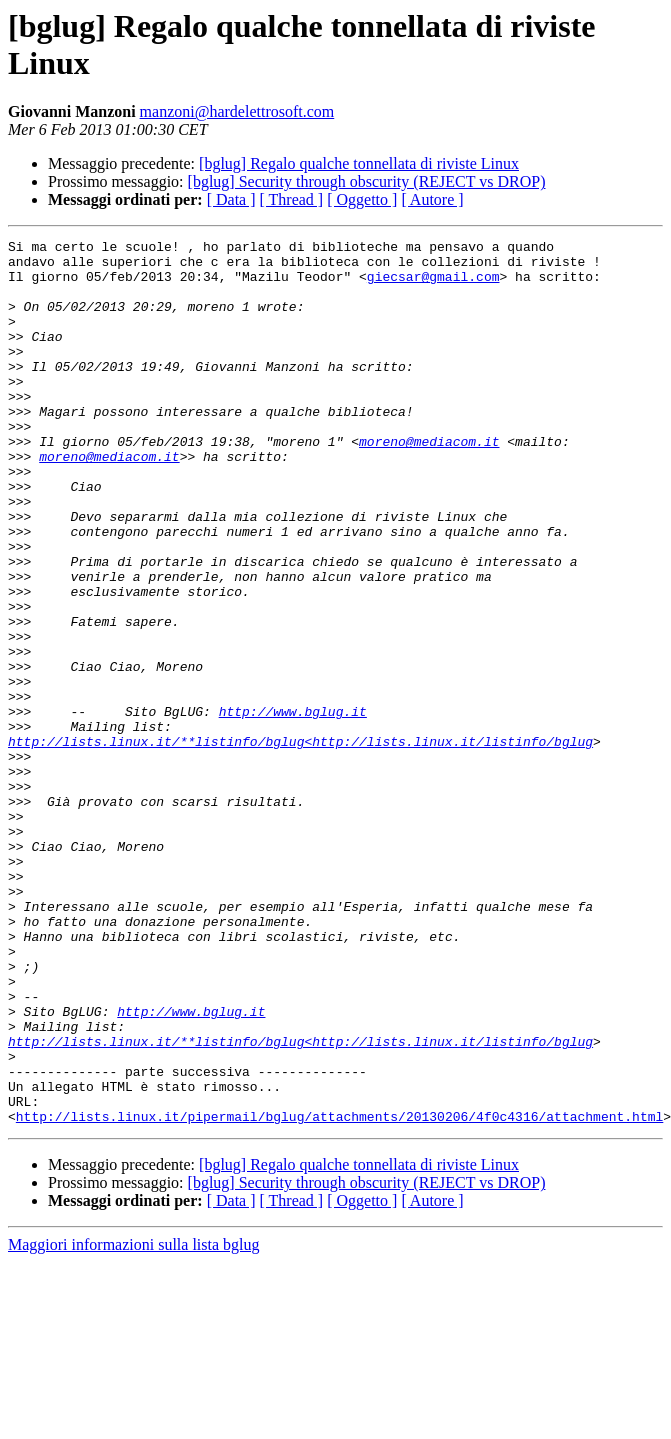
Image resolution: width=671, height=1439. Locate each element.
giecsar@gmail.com (433, 285)
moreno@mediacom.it (429, 483)
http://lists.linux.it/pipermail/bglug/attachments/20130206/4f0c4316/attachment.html (339, 1293)
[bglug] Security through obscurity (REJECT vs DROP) (367, 181)
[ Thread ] (292, 199)
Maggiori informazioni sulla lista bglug (134, 1421)
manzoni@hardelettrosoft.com (237, 111)
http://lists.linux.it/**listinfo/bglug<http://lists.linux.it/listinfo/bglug (300, 843)
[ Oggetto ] (362, 199)
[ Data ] (231, 199)
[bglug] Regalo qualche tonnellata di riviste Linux (359, 163)
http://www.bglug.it (293, 807)
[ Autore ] (432, 199)
